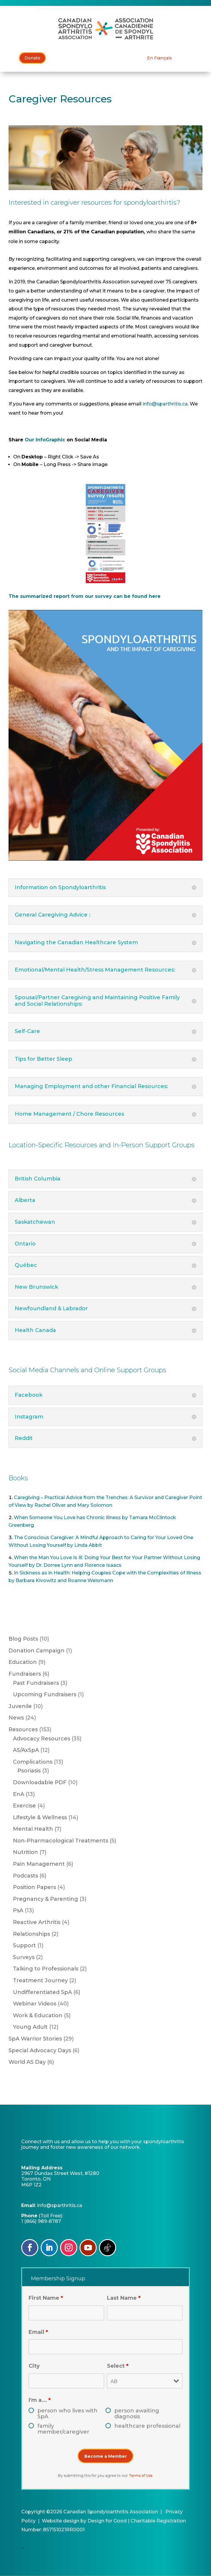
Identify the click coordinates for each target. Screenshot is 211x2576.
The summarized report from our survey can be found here (85, 596)
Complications (32, 1762)
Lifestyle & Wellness (40, 1817)
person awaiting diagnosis (136, 2413)
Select (117, 2366)
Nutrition (25, 1852)
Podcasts (25, 1875)
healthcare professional (147, 2426)
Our (30, 440)
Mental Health (33, 1829)
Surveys (23, 1957)
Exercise (24, 1805)
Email (38, 2332)
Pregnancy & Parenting (45, 1899)
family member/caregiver (63, 2429)
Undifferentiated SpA (42, 1992)
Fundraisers (25, 1674)
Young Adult (30, 2027)
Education (23, 1662)
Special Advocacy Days (40, 2050)
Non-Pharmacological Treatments (60, 1840)
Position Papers (34, 1887)
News (16, 1717)
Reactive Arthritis (36, 1922)
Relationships (31, 1934)
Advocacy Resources (41, 1738)
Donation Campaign (37, 1650)
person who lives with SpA (67, 2413)
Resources (23, 1729)
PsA (18, 1910)
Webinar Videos (34, 2003)
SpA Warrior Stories (35, 2038)
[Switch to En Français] (159, 58)
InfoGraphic (51, 440)
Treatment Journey (40, 1980)
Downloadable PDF (40, 1782)
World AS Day (27, 2062)
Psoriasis (29, 1770)
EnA (18, 1794)
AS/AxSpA (26, 1750)
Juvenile (20, 1706)
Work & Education (37, 2015)
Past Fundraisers (36, 1683)
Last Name (124, 2298)
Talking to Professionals (45, 1968)
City (34, 2366)
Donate (32, 58)
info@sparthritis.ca (165, 404)
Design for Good (107, 2521)
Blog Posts (23, 1639)
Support (24, 1945)
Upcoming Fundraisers (44, 1694)
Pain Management (39, 1864)
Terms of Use (141, 2475)
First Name (46, 2298)
